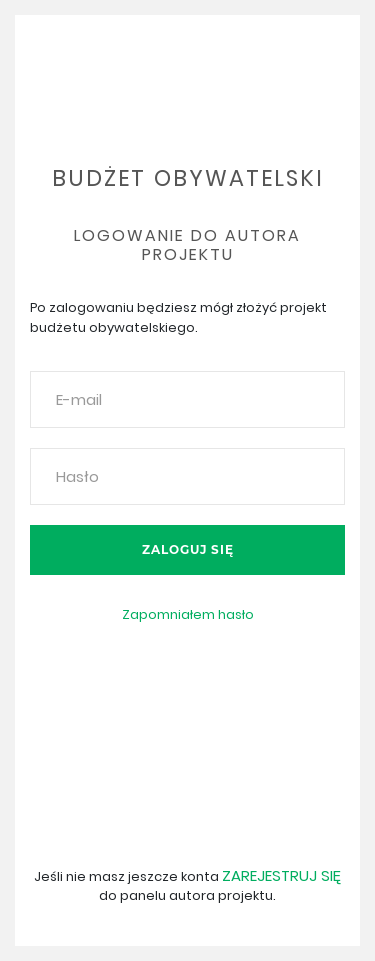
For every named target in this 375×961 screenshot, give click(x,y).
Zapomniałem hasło (188, 614)
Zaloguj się (188, 549)
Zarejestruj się (281, 875)
